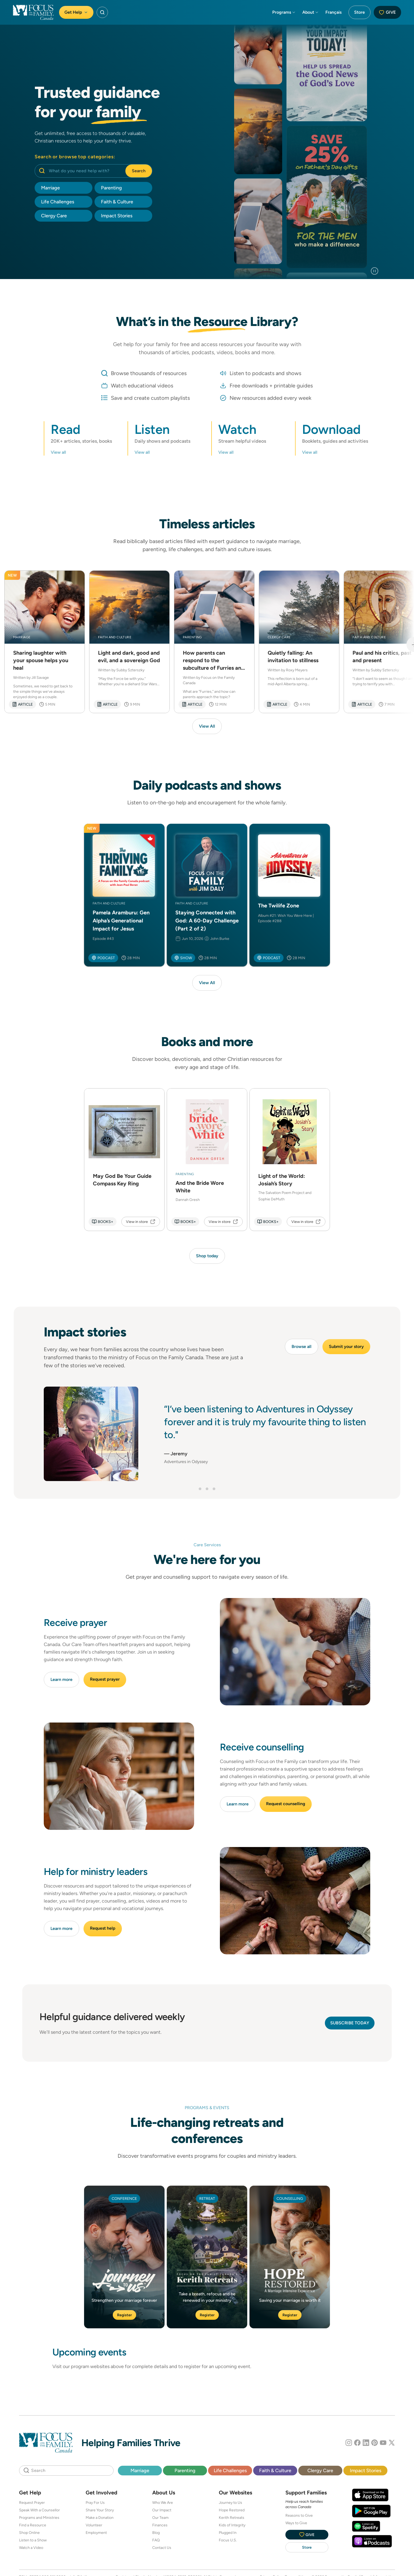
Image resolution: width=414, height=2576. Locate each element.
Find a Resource (32, 2525)
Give (387, 12)
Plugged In (228, 2532)
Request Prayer (32, 2502)
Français (333, 12)
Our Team (160, 2517)
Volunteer (94, 2525)
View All (207, 726)
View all (58, 452)
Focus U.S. (228, 2540)
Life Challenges (230, 2470)
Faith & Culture (275, 2470)
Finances (160, 2525)
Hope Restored (232, 2510)
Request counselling (285, 1803)
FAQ (156, 2540)
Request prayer (105, 1679)
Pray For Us (95, 2502)
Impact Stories (365, 2470)
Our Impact (161, 2510)
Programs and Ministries (39, 2517)
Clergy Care (320, 2470)
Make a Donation (100, 2517)
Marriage (139, 2470)
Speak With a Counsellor (39, 2510)
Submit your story (346, 1346)
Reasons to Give (299, 2515)
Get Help (76, 12)
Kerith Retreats (231, 2517)
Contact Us (161, 2547)
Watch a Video (31, 2547)
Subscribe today (349, 2022)
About (310, 12)
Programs (284, 12)
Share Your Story (100, 2510)
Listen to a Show (33, 2540)
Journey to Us (230, 2502)
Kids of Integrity (232, 2525)
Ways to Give (296, 2523)
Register (124, 2315)
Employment (96, 2532)
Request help (102, 1928)
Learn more (61, 1679)
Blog (156, 2532)
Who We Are (162, 2502)
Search (139, 170)
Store (359, 12)
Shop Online (29, 2532)
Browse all (301, 1346)
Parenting (185, 2470)
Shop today (207, 1255)
